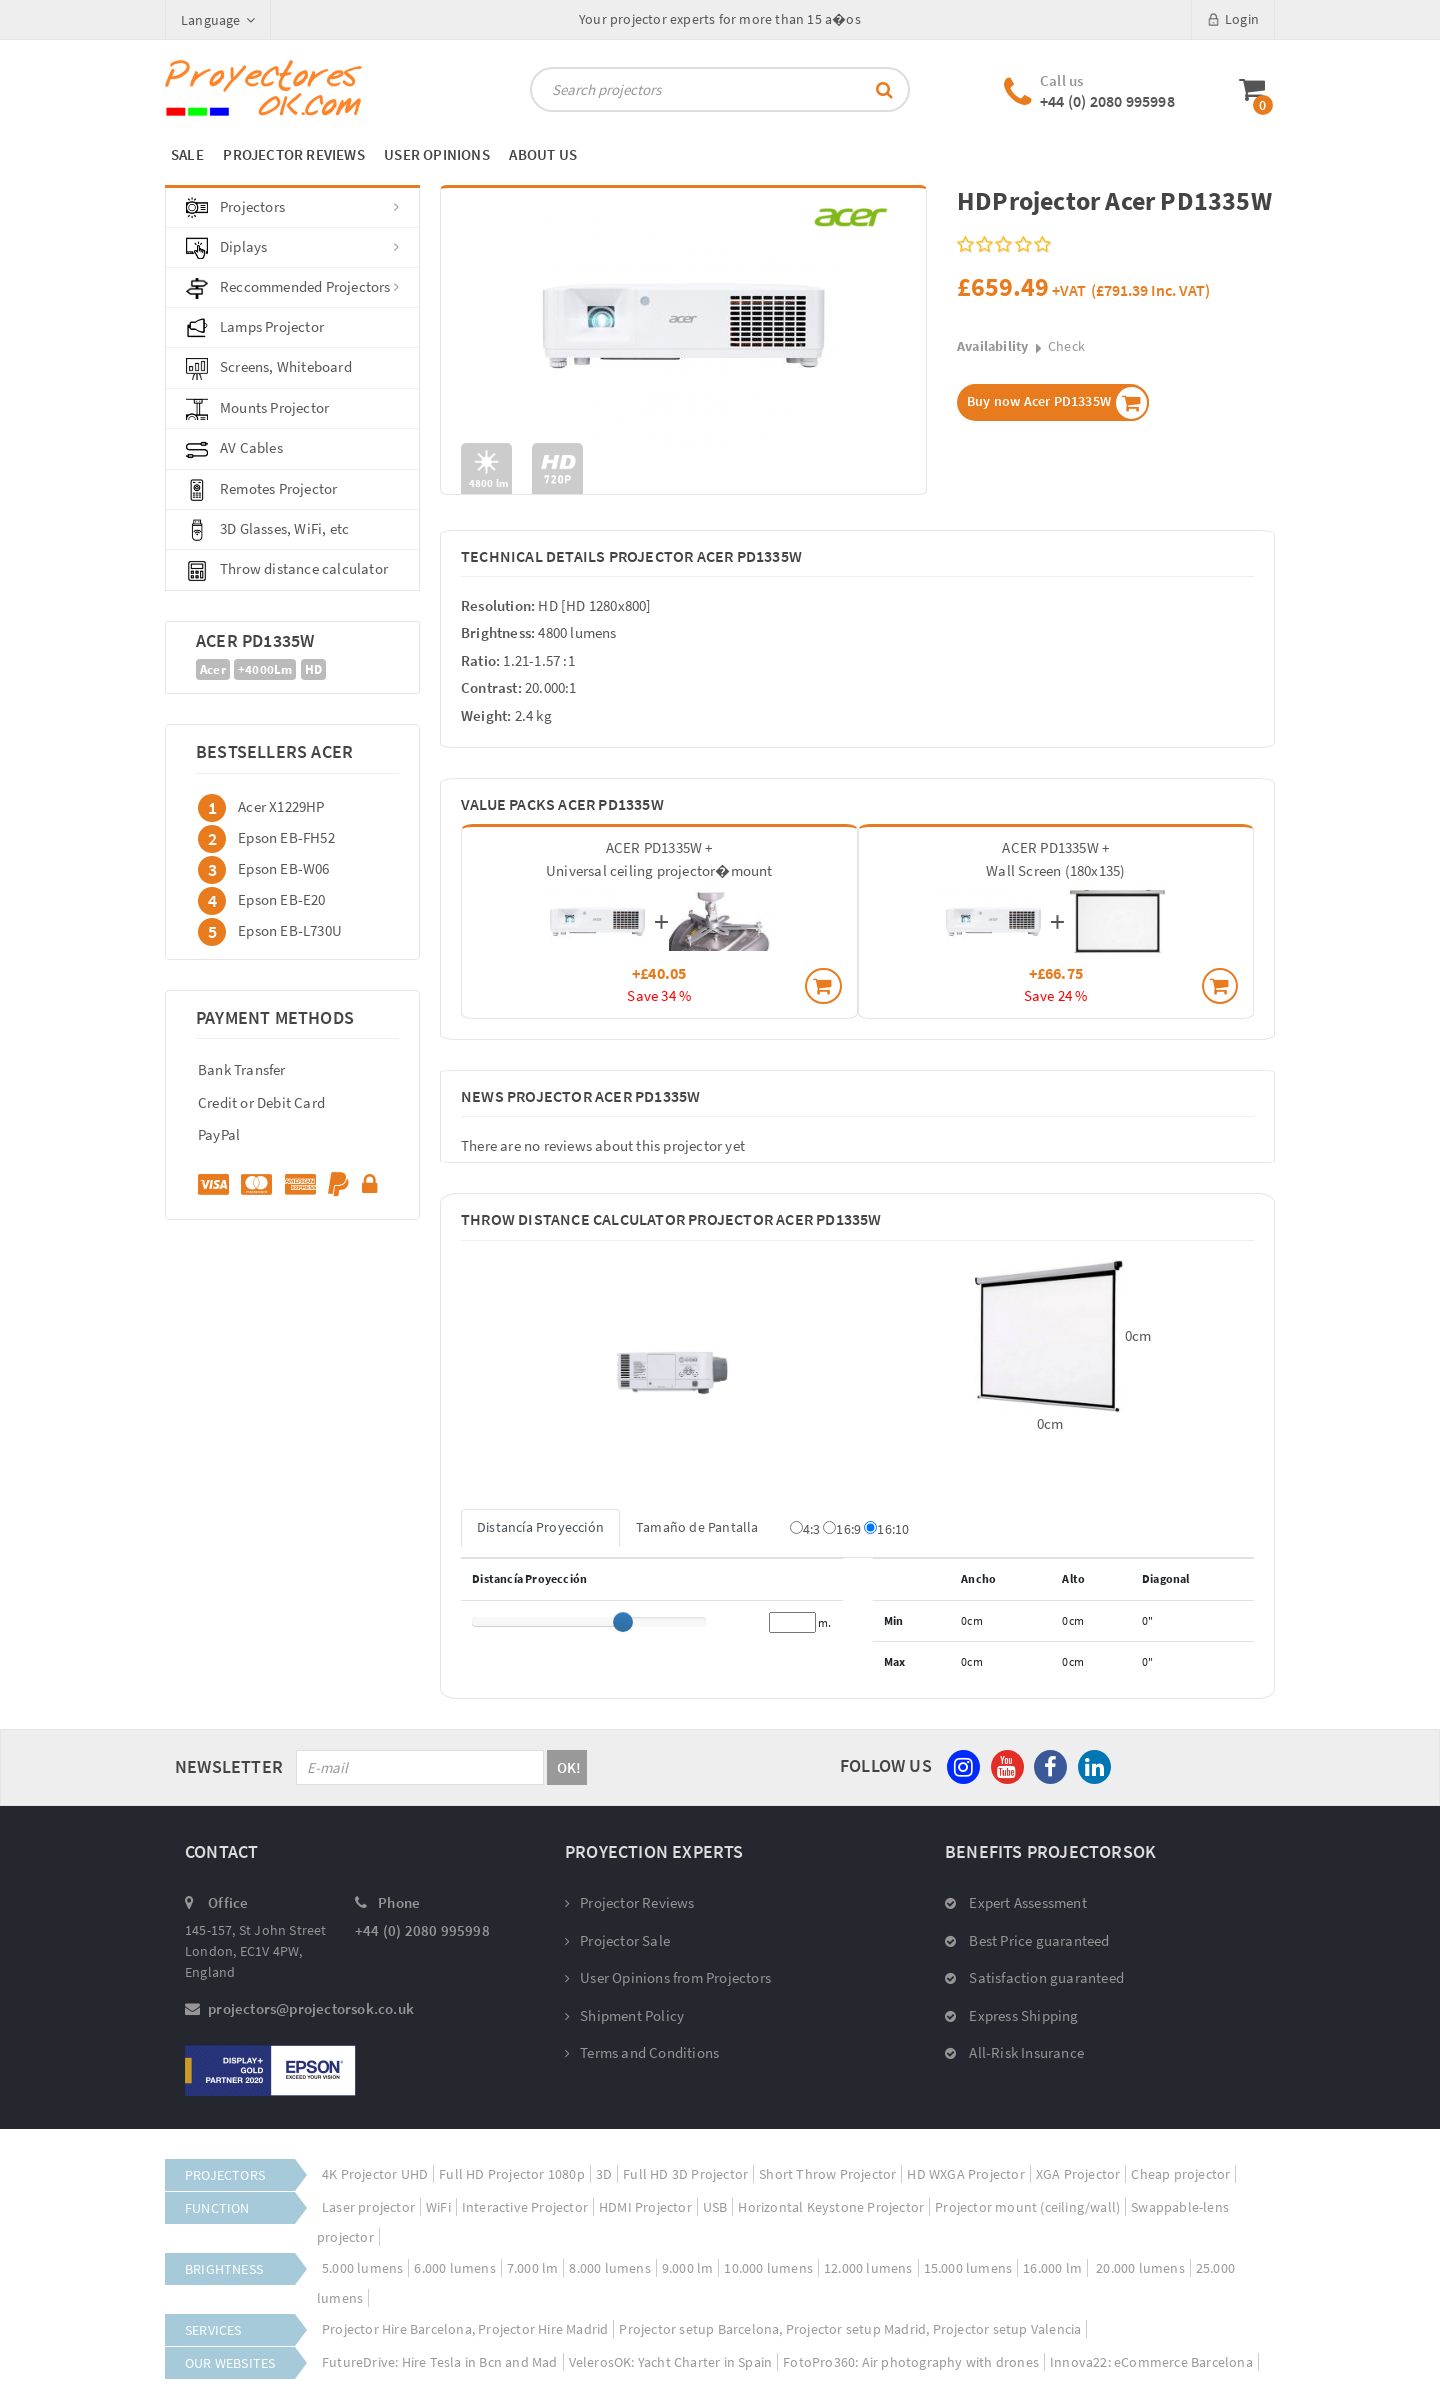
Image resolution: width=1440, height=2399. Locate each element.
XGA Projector (1078, 2174)
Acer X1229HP (281, 805)
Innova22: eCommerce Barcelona (1151, 2362)
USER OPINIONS (437, 154)
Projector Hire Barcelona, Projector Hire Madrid (465, 2329)
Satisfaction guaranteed (1034, 1977)
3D (604, 2174)
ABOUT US (543, 154)
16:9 (842, 1529)
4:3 (805, 1529)
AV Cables (234, 449)
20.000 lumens (1139, 2268)
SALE (187, 154)
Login (1233, 19)
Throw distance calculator (287, 570)
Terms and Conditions (642, 2052)
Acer (213, 669)
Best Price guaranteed (1027, 1940)
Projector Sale (617, 1940)
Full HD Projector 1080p (512, 2174)
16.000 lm (1052, 2268)
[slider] (623, 1622)
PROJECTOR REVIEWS (293, 154)
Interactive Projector (525, 2207)
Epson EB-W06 (283, 867)
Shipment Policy (624, 2015)
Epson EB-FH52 (286, 836)
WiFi (438, 2207)
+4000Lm (265, 669)
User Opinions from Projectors (668, 1977)
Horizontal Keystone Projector (831, 2207)
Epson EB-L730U (290, 929)
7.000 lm (533, 2268)
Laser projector (368, 2207)
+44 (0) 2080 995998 (1107, 101)
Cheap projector (1180, 2174)
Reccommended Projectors (292, 288)
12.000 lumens (868, 2268)
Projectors (292, 208)
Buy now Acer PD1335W (1058, 403)
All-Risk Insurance (1014, 2052)
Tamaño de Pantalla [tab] (697, 1527)
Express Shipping (1012, 2015)
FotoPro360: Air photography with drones (911, 2362)
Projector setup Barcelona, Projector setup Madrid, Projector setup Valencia (850, 2329)
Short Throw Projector (827, 2174)
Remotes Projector (261, 490)
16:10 (886, 1529)
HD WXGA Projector (965, 2174)
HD (313, 669)
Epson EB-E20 (281, 898)
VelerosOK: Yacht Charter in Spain (671, 2362)
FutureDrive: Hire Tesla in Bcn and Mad (440, 2362)
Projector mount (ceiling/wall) (1027, 2207)
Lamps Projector (255, 328)
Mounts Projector (257, 409)
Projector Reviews (630, 1902)
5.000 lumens (362, 2268)
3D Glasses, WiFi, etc (267, 530)
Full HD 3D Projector (685, 2174)
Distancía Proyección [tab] (540, 1527)
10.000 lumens (768, 2268)
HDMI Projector (645, 2207)
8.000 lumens (609, 2268)
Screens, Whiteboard (269, 368)
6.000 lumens (454, 2268)
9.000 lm (688, 2268)
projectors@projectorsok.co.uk (311, 2008)
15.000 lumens (968, 2268)
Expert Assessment (1016, 1902)
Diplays (292, 248)
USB (715, 2207)
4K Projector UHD (375, 2174)
